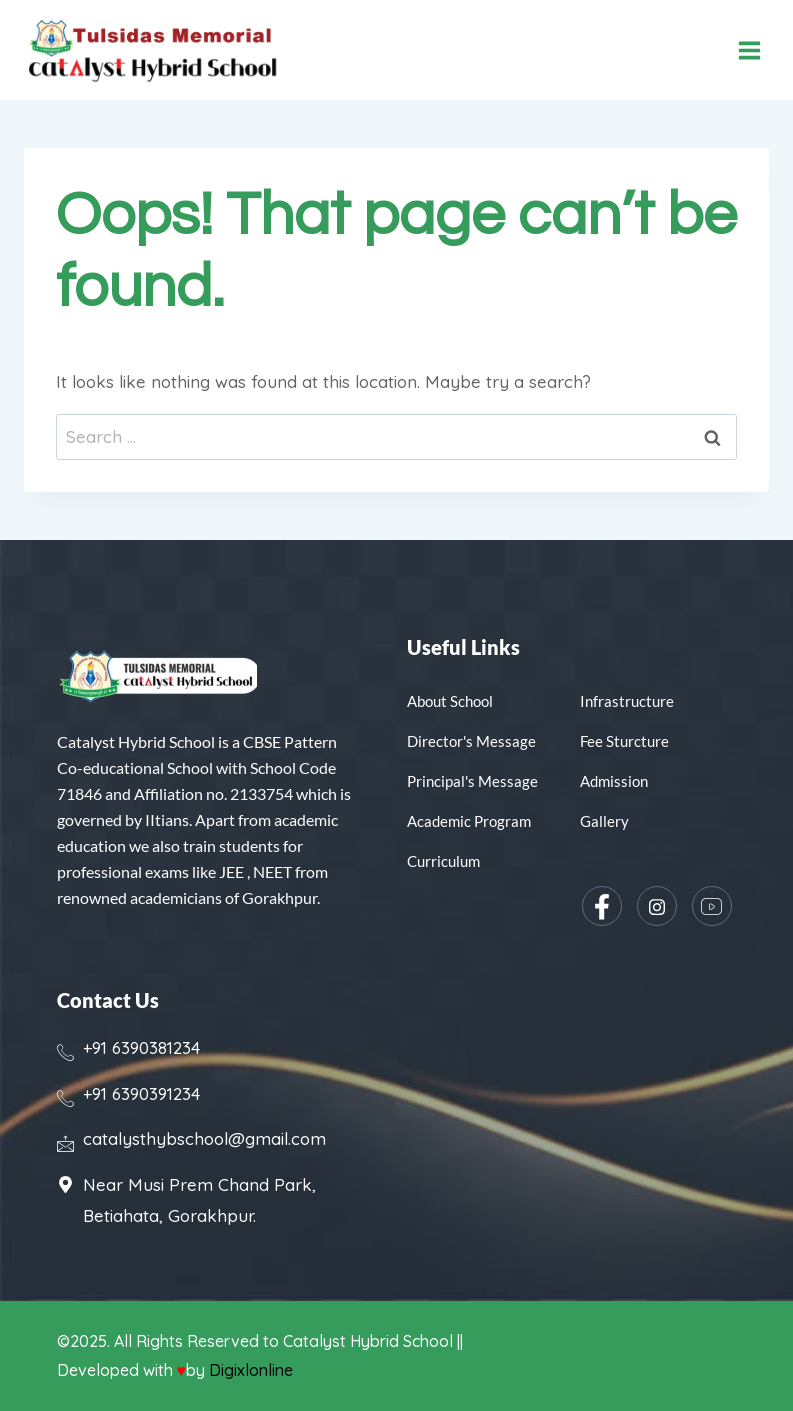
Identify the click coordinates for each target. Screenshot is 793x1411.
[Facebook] (602, 906)
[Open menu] (749, 50)
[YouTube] (712, 906)
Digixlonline (253, 1370)
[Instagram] (657, 906)
